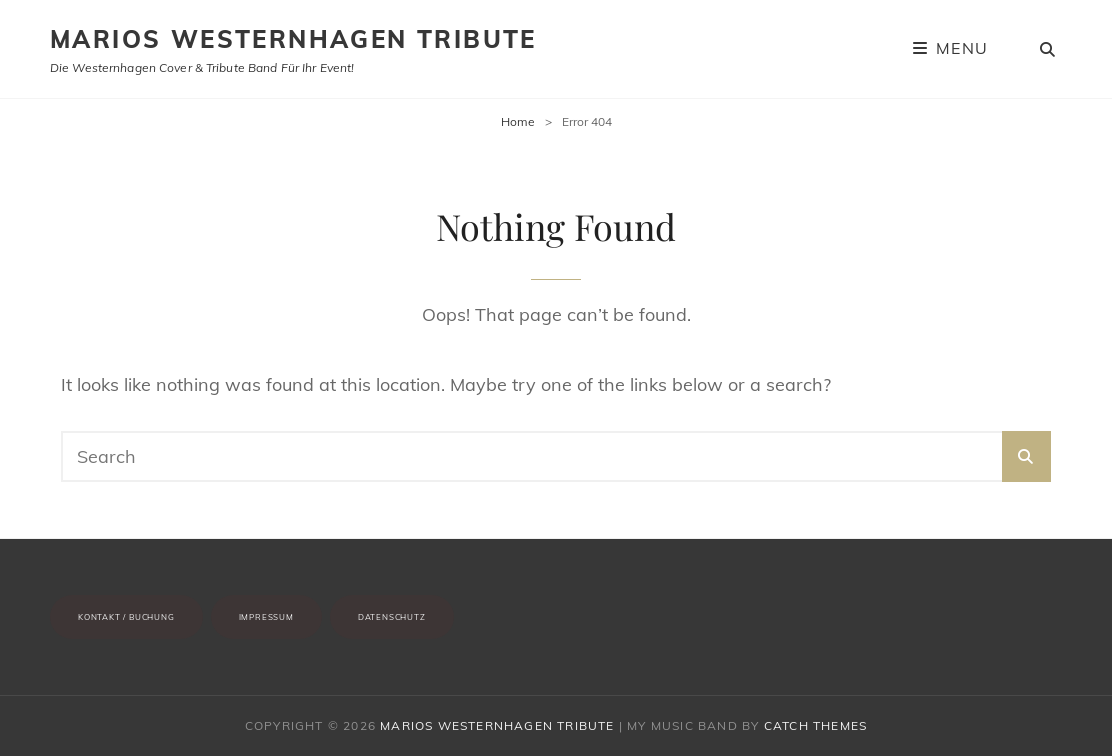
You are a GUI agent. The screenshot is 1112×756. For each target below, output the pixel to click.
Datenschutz (392, 617)
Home (518, 121)
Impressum (266, 617)
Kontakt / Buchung (126, 617)
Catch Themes (815, 725)
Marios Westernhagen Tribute (293, 39)
